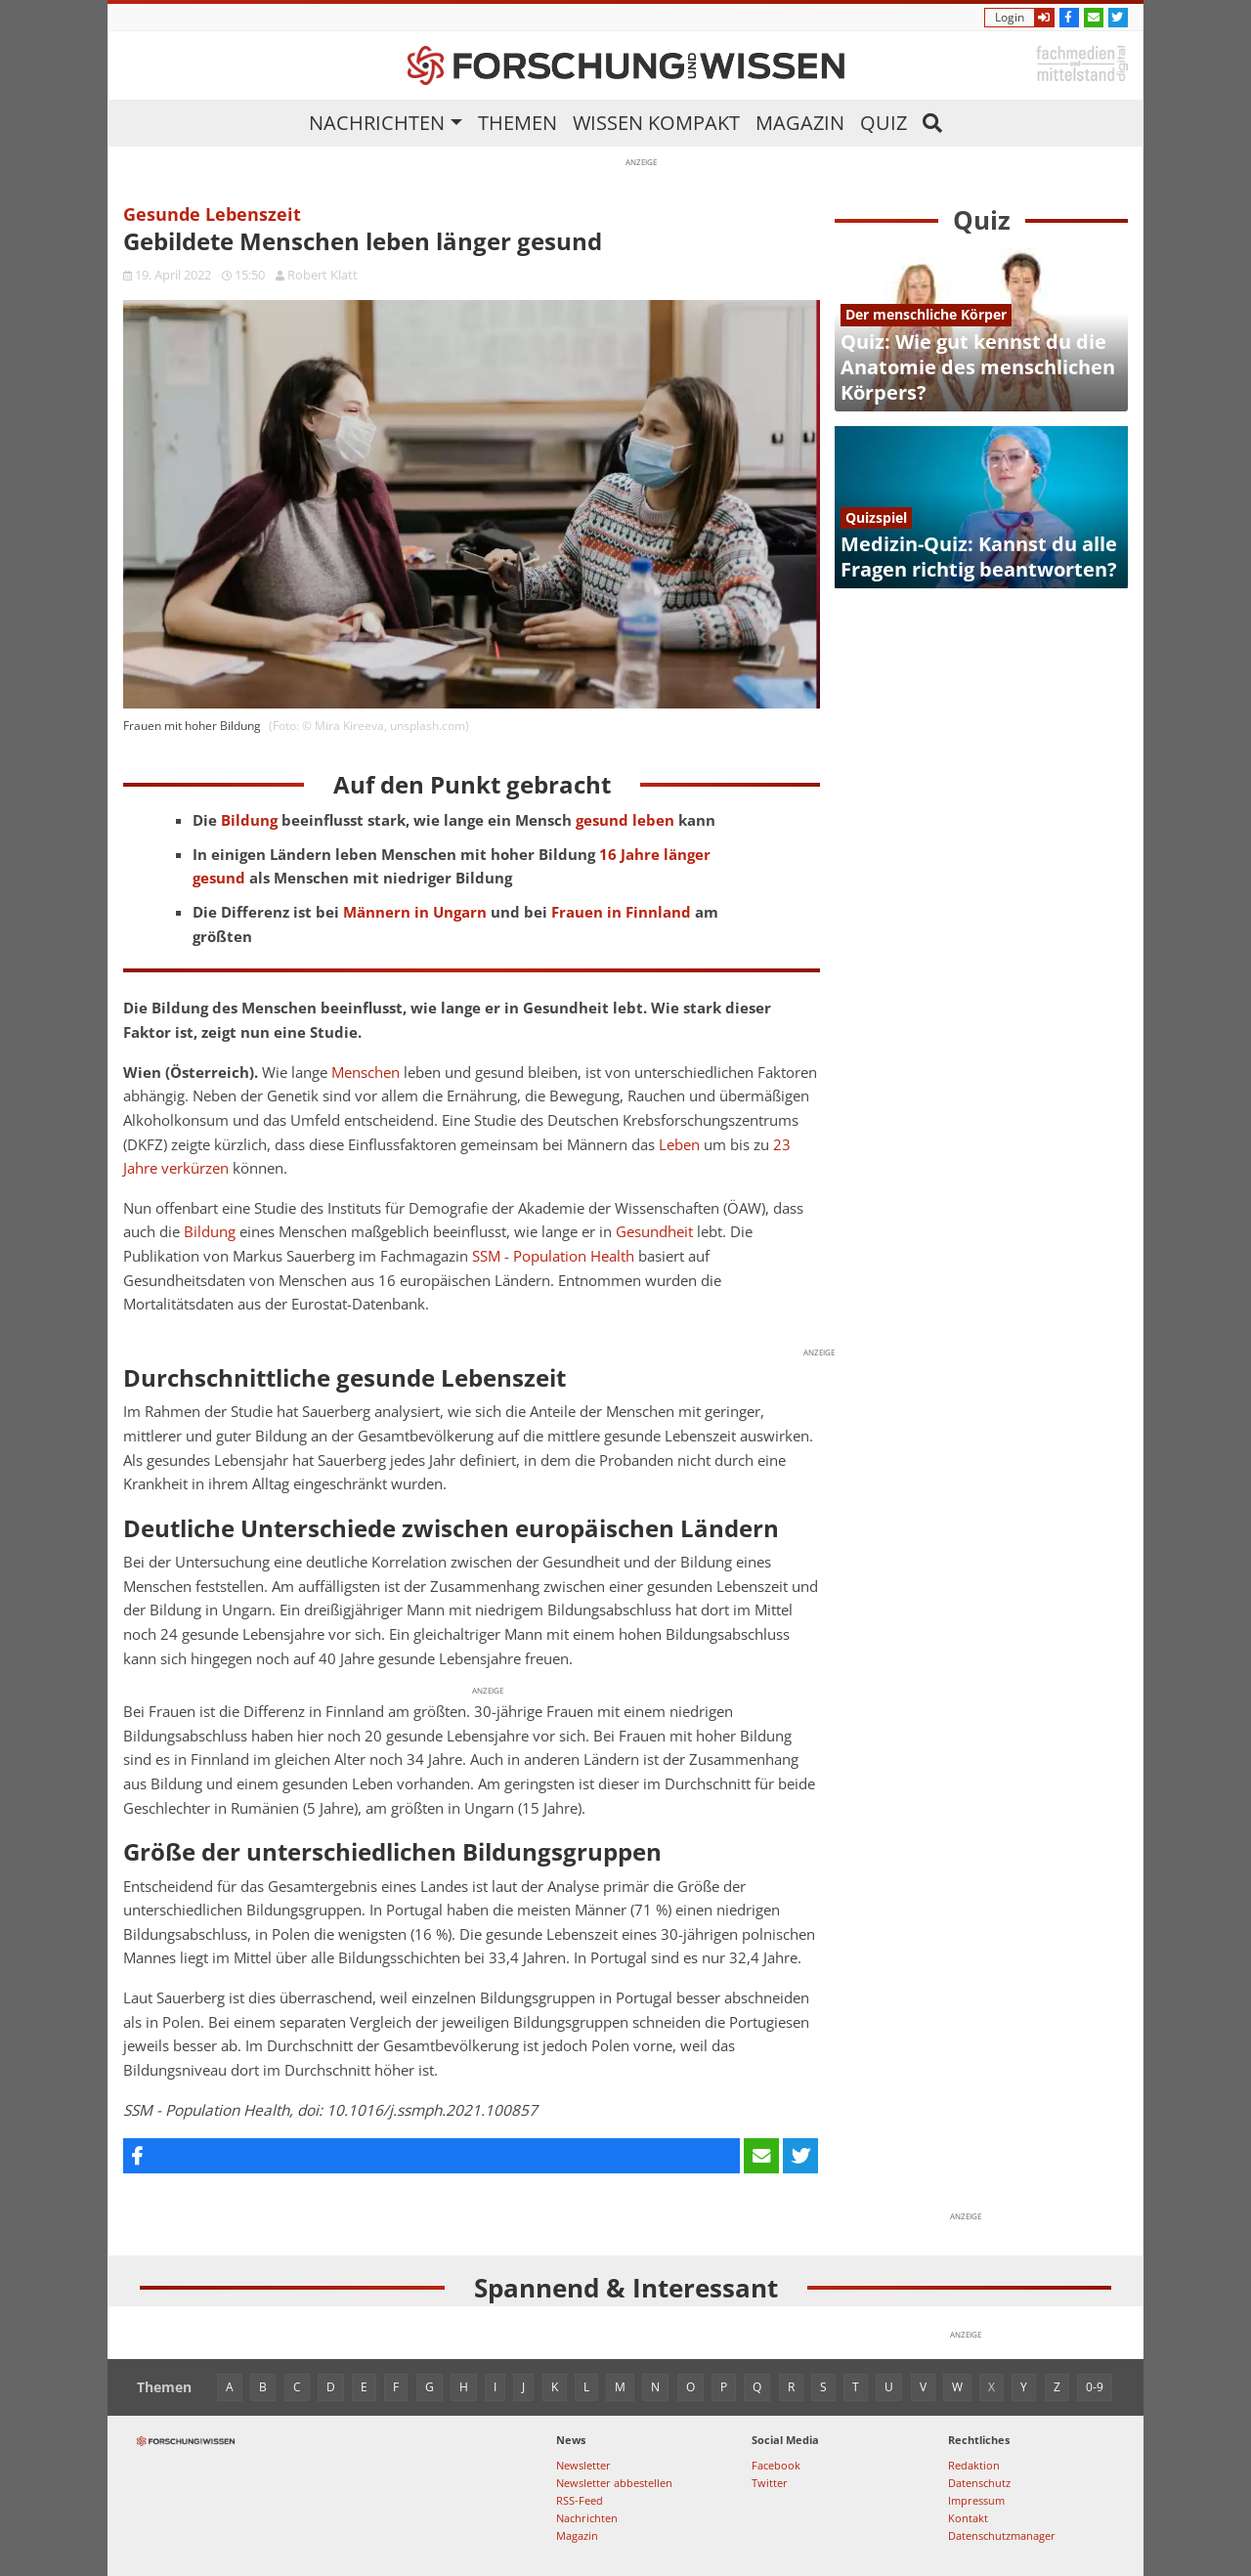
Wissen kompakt (656, 122)
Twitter (770, 2482)
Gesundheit (654, 1232)
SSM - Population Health (553, 1256)
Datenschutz (979, 2482)
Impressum (976, 2500)
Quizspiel (876, 517)
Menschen (365, 1072)
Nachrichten (377, 122)
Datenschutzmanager (1002, 2535)
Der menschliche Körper (926, 314)
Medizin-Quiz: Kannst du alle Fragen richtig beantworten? (979, 556)
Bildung (210, 1232)
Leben (679, 1145)
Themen (517, 122)
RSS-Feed (579, 2500)
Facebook (776, 2465)
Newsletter (583, 2465)
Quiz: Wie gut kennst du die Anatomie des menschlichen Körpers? (978, 367)
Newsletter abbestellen (614, 2482)
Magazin (799, 122)
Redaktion (974, 2465)
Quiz (883, 122)
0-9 (1094, 2387)
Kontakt (968, 2518)
